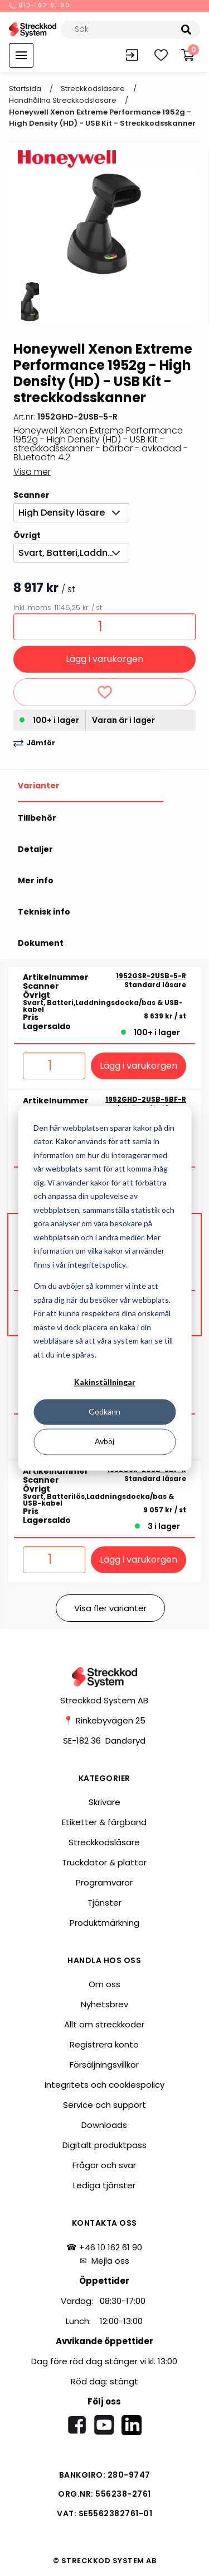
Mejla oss (110, 2261)
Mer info (36, 880)
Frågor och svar (104, 2165)
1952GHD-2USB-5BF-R (145, 1099)
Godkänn (104, 1412)
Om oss (104, 1984)
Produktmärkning (104, 1923)
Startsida (25, 88)
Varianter (39, 785)
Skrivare (104, 1802)
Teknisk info (44, 911)
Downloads (104, 2125)
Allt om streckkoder (104, 2024)
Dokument (41, 943)
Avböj (104, 1441)
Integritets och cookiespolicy (104, 2085)
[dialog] (104, 1288)
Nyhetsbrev (104, 2004)
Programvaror (104, 1882)
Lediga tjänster (104, 2185)
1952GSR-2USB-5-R (151, 976)
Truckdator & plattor (104, 1862)
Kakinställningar (104, 1382)
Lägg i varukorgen (104, 659)
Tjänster (104, 1902)
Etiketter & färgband (104, 1822)
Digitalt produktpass (104, 2145)
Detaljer (35, 849)
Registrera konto (104, 2044)
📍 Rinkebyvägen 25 (104, 1720)
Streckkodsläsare (93, 88)
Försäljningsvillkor (104, 2064)
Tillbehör (37, 817)
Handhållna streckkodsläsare (62, 100)
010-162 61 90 (39, 6)
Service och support (104, 2105)
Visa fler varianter (110, 1608)
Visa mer (32, 471)
